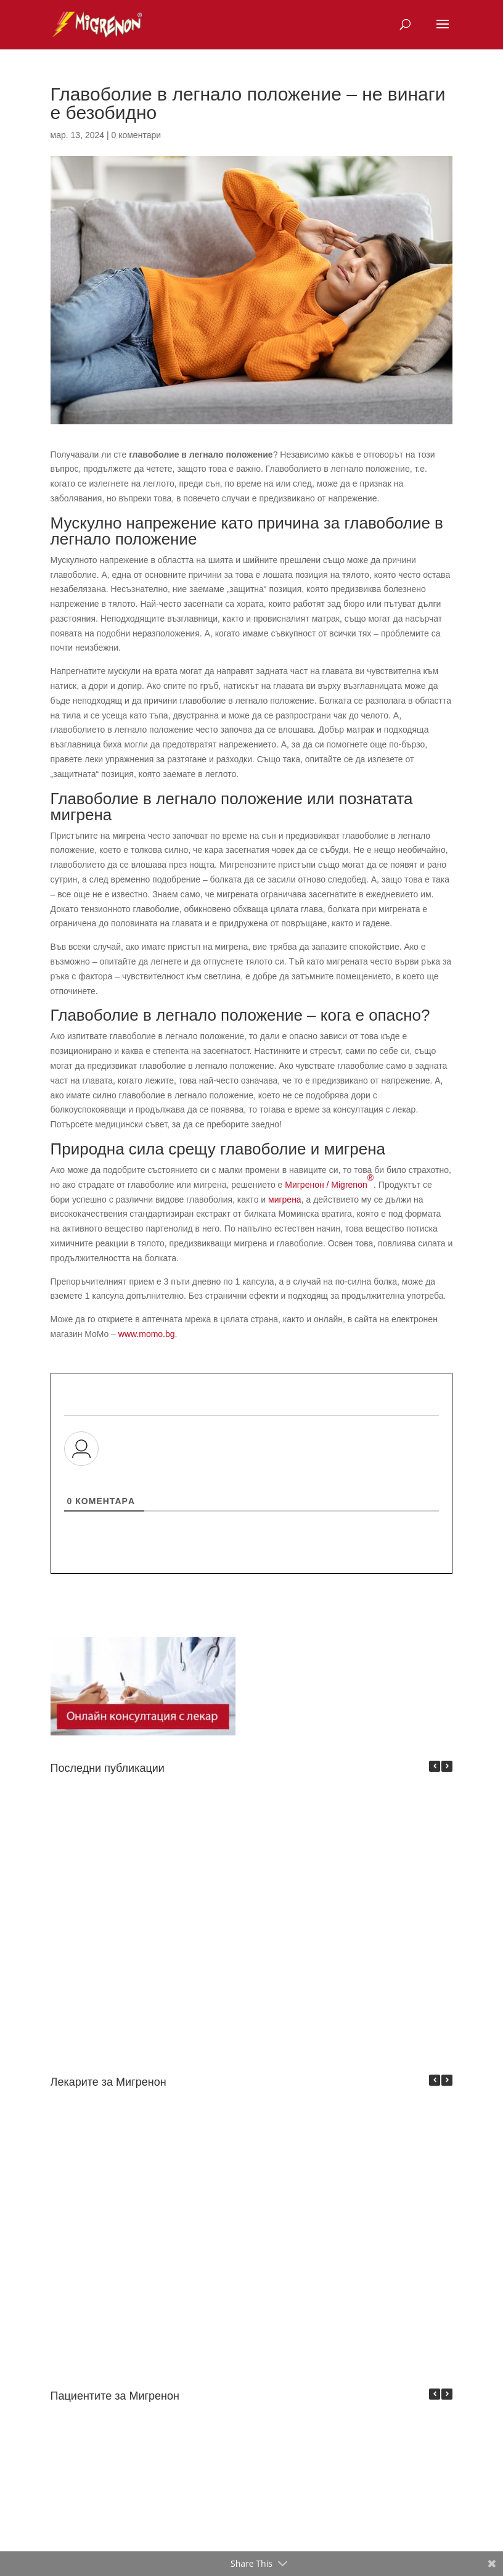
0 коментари (137, 135)
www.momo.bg (146, 1334)
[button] (446, 1766)
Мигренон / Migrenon (329, 1181)
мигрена (284, 1199)
